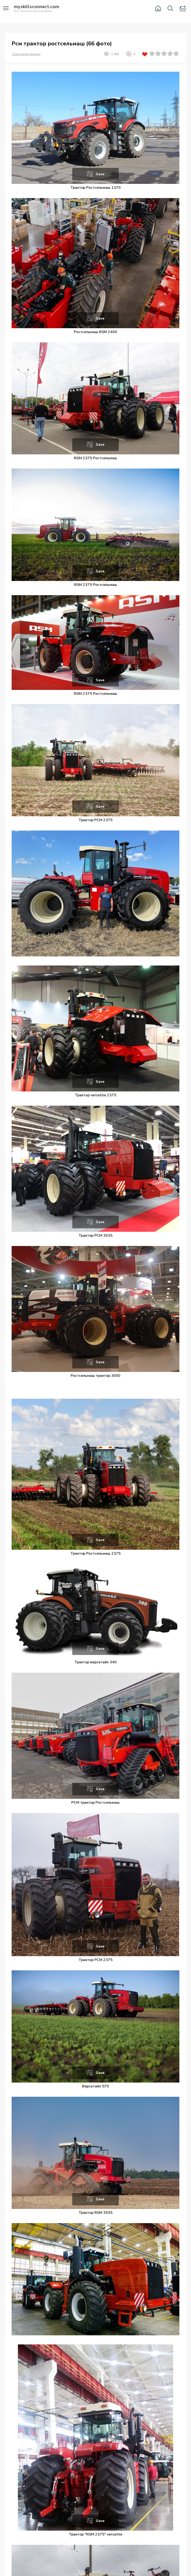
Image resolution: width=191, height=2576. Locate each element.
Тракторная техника (26, 54)
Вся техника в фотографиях (36, 9)
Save (100, 174)
